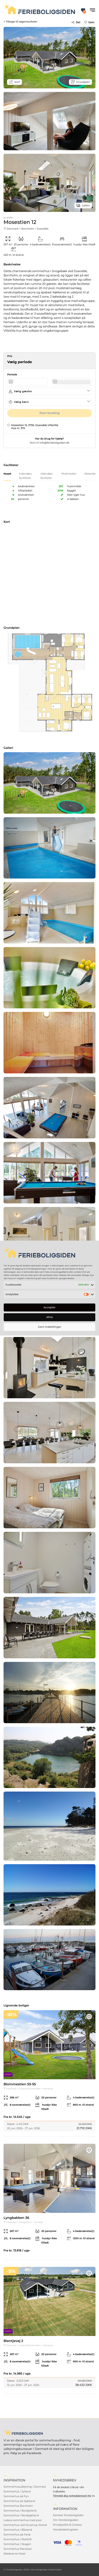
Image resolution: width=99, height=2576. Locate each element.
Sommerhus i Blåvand (18, 2529)
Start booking (49, 413)
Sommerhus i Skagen (17, 2544)
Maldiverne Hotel (14, 2553)
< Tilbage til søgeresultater (20, 21)
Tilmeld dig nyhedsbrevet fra (72, 2495)
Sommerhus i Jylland (17, 2491)
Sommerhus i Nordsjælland (21, 2515)
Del (76, 22)
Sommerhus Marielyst (18, 2548)
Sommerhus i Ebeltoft (18, 2539)
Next (91, 2044)
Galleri (83, 205)
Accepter (49, 1307)
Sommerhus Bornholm (18, 2505)
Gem (90, 22)
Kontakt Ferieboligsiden (68, 2515)
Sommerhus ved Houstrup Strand (25, 2525)
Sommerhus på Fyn (16, 2496)
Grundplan (80, 82)
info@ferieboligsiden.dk (54, 442)
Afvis (49, 1317)
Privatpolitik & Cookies (67, 2524)
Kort (14, 82)
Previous (7, 2044)
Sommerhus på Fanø (17, 2534)
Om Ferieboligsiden (65, 2520)
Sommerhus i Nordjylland (20, 2510)
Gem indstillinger (49, 1326)
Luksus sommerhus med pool (23, 2520)
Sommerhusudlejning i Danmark (25, 2486)
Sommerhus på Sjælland (19, 2501)
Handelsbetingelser (65, 2529)
